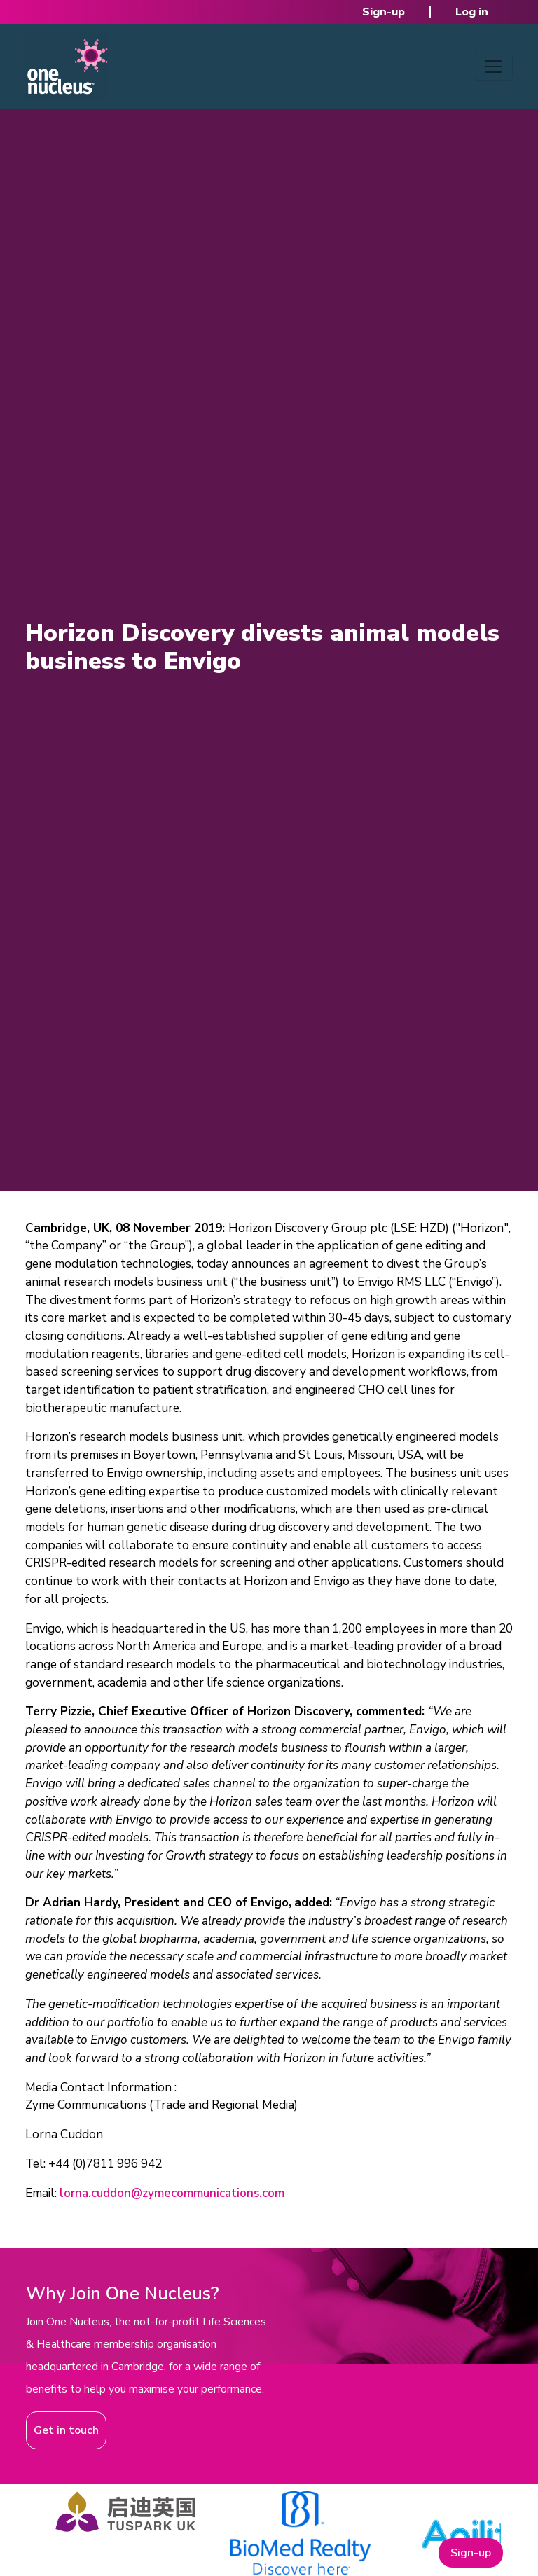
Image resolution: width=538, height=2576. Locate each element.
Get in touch (66, 2430)
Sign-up (383, 12)
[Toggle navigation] (493, 67)
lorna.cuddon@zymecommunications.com (172, 2193)
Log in (471, 12)
